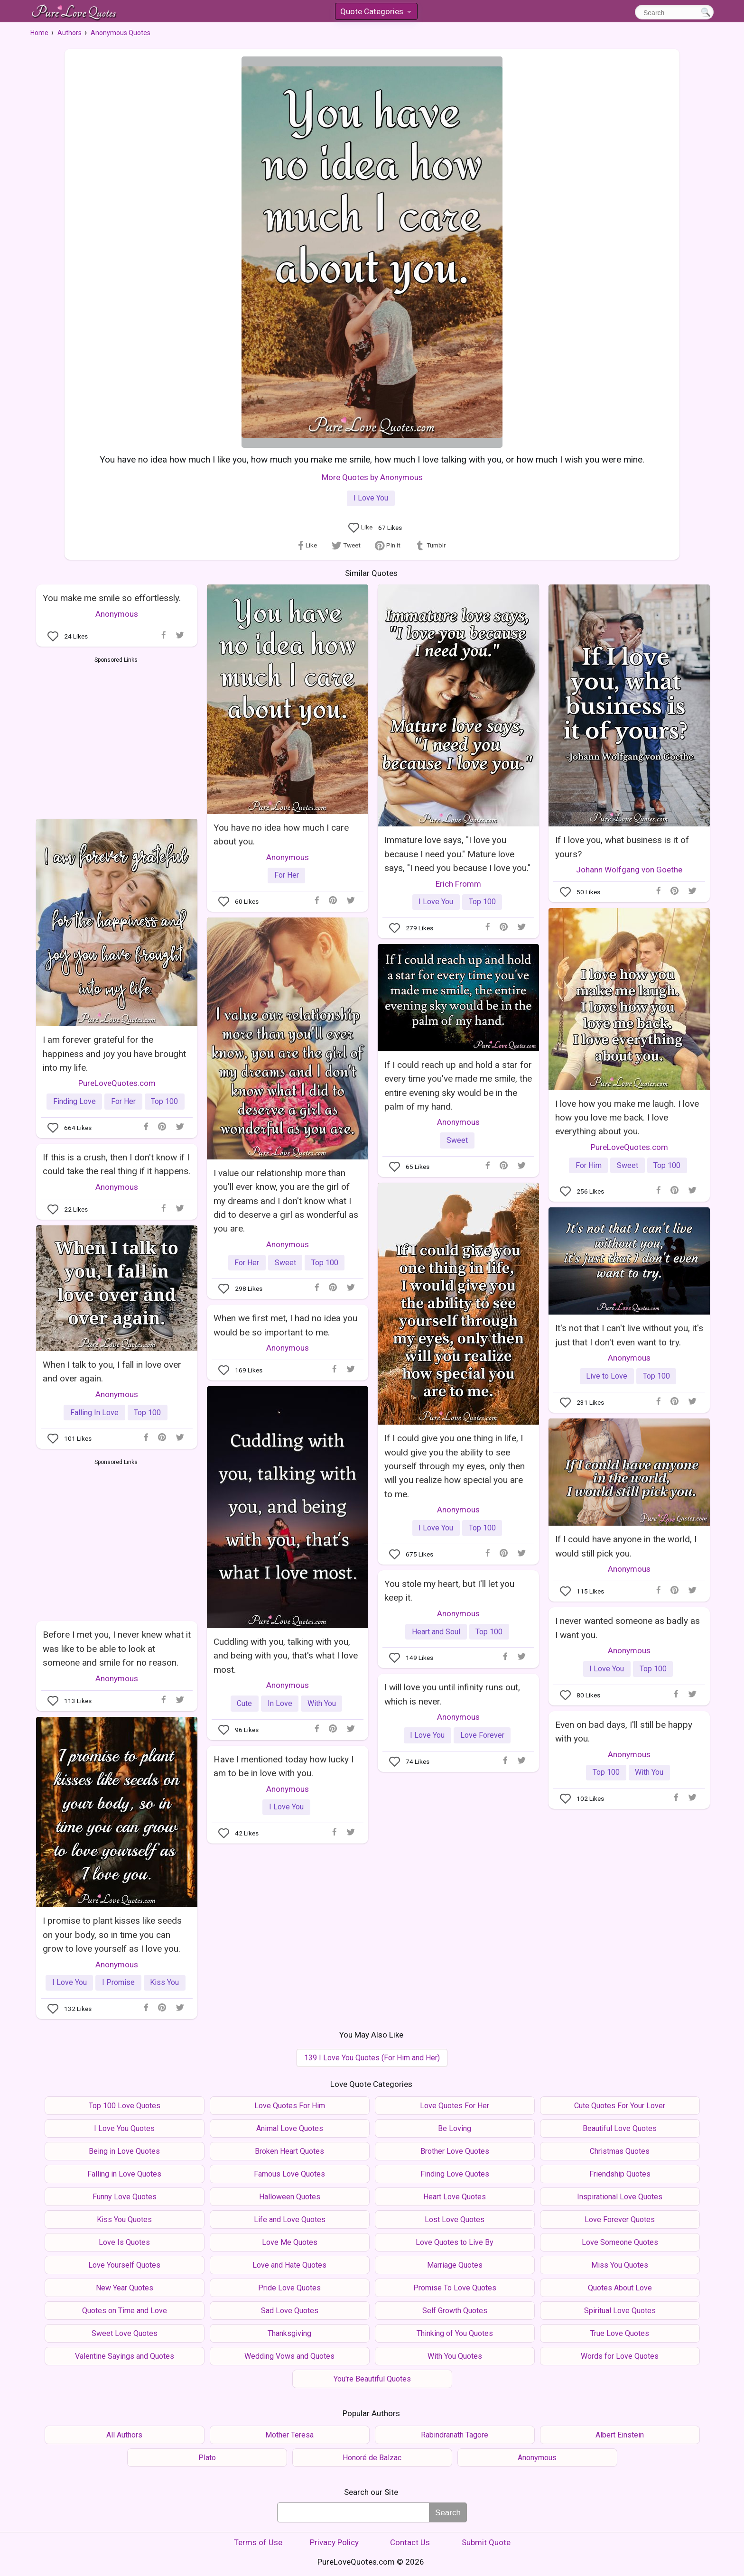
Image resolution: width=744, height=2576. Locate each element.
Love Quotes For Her (454, 2105)
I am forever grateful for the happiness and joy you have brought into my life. (114, 1053)
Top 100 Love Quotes (124, 2105)
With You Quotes (455, 2356)
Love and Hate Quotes (289, 2265)
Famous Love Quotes (289, 2173)
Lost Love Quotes (454, 2219)
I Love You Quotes (124, 2128)
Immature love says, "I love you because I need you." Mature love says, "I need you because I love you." (457, 853)
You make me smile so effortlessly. (112, 598)
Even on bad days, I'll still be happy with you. (623, 1731)
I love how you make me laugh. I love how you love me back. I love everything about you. (627, 1117)
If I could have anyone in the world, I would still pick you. (626, 1546)
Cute (244, 1703)
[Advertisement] (116, 736)
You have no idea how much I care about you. (281, 834)
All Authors (124, 2434)
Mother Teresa (289, 2434)
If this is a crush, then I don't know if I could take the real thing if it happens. (116, 1164)
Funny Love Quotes (125, 2196)
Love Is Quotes (124, 2242)
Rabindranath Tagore (454, 2434)
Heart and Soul (436, 1631)
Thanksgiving (289, 2333)
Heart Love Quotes (454, 2196)
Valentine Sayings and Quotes (124, 2356)
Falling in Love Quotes (124, 2173)
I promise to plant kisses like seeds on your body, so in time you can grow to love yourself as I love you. (112, 1934)
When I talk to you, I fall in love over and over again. (112, 1371)
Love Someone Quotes (620, 2242)
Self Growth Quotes (454, 2310)
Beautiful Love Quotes (620, 2128)
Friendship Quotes (620, 2173)
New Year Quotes (124, 2287)
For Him (589, 1165)
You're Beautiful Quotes (372, 2378)
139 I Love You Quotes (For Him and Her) (372, 2057)
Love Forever (482, 1735)
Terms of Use (258, 2542)
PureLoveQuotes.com (117, 1083)
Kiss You (164, 1982)
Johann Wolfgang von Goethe (629, 869)
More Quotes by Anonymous (372, 477)
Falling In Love (94, 1412)
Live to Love (606, 1376)
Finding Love (74, 1101)
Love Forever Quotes (620, 2219)
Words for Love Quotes (620, 2356)
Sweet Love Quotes (125, 2333)
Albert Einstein (619, 2434)
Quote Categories (375, 13)
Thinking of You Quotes (455, 2333)
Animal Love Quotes (289, 2128)
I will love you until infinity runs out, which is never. (452, 1694)
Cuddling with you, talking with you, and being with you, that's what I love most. (286, 1655)
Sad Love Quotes (289, 2310)
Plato (207, 2457)
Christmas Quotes (620, 2151)
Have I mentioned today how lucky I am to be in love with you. (283, 1766)
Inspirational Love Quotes (619, 2196)
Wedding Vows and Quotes (289, 2356)
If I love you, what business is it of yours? (622, 846)
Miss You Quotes (619, 2265)
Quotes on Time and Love (124, 2310)
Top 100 (482, 901)
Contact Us (410, 2542)
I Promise (118, 1982)
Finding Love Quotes (454, 2173)
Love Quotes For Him (289, 2105)
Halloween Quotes (289, 2196)
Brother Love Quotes (454, 2151)
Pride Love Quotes (289, 2287)
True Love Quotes (619, 2333)
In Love (280, 1703)
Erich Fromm (458, 884)
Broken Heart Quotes (289, 2151)
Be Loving (454, 2128)
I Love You (370, 497)
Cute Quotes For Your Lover (619, 2105)
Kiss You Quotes (124, 2219)
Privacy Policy (334, 2542)
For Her (286, 875)
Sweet (627, 1165)
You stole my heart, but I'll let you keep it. (449, 1590)
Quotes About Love (620, 2287)
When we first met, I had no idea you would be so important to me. (285, 1325)
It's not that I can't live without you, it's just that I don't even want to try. (629, 1335)
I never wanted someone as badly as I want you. (627, 1627)
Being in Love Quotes (124, 2151)
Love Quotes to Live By (454, 2242)
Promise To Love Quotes (454, 2287)
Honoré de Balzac (372, 2457)
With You (321, 1703)
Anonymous (116, 614)
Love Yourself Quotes (124, 2265)
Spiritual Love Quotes (620, 2310)
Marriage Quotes (455, 2265)
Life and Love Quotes (290, 2219)
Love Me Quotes (289, 2242)
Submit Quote (486, 2542)
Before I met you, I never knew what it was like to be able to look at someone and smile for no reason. (117, 1648)
